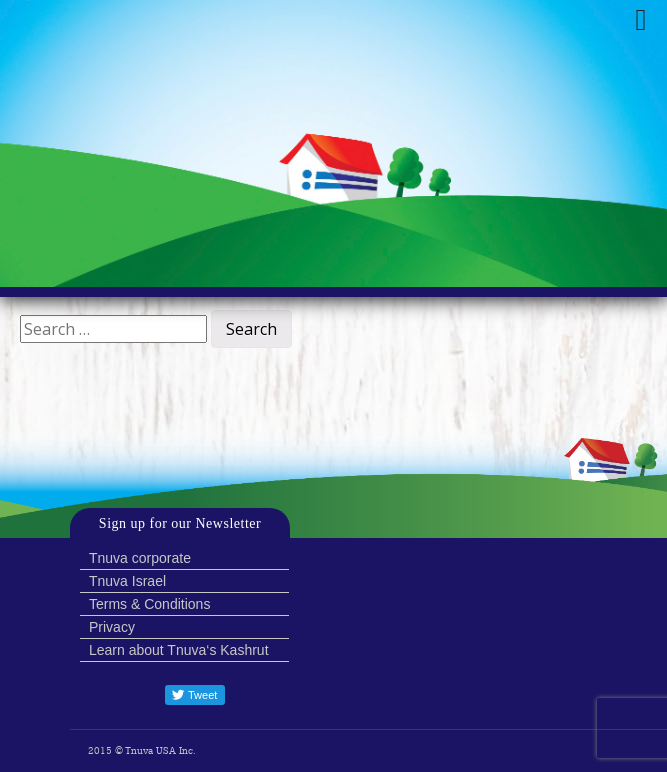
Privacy (112, 627)
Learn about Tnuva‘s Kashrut (179, 650)
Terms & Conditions (149, 604)
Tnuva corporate (140, 558)
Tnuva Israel (127, 581)
